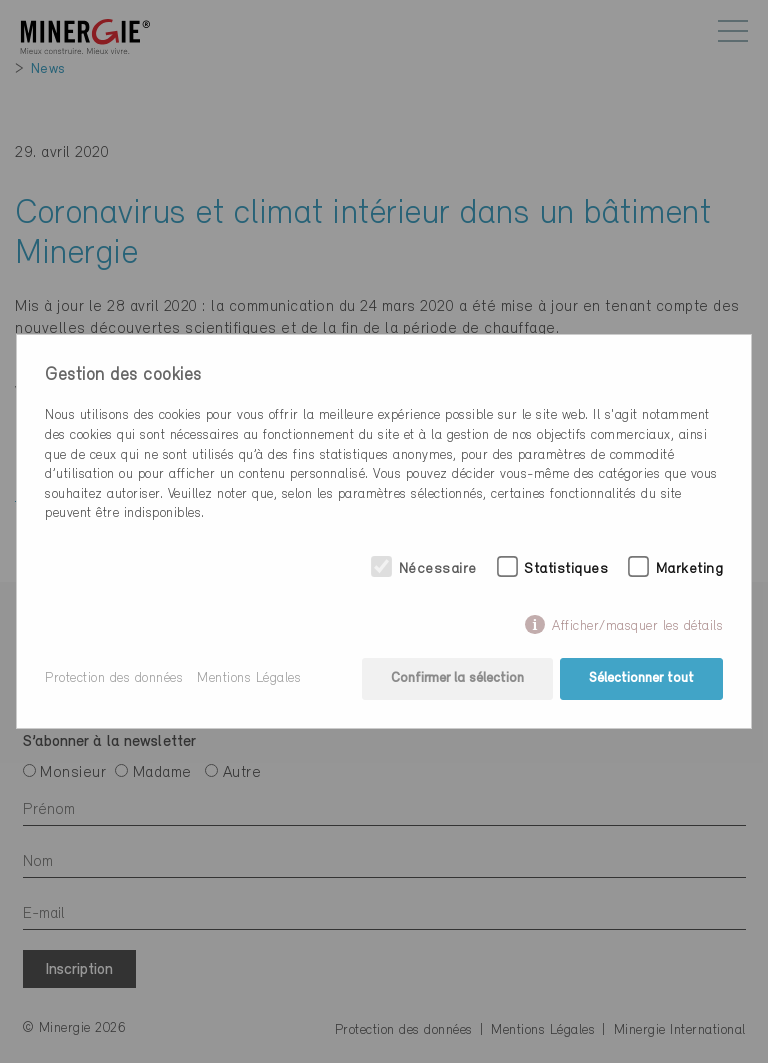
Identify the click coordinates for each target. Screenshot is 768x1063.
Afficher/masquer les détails (637, 626)
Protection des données (114, 678)
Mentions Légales (249, 678)
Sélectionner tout (641, 678)
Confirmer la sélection (457, 678)
